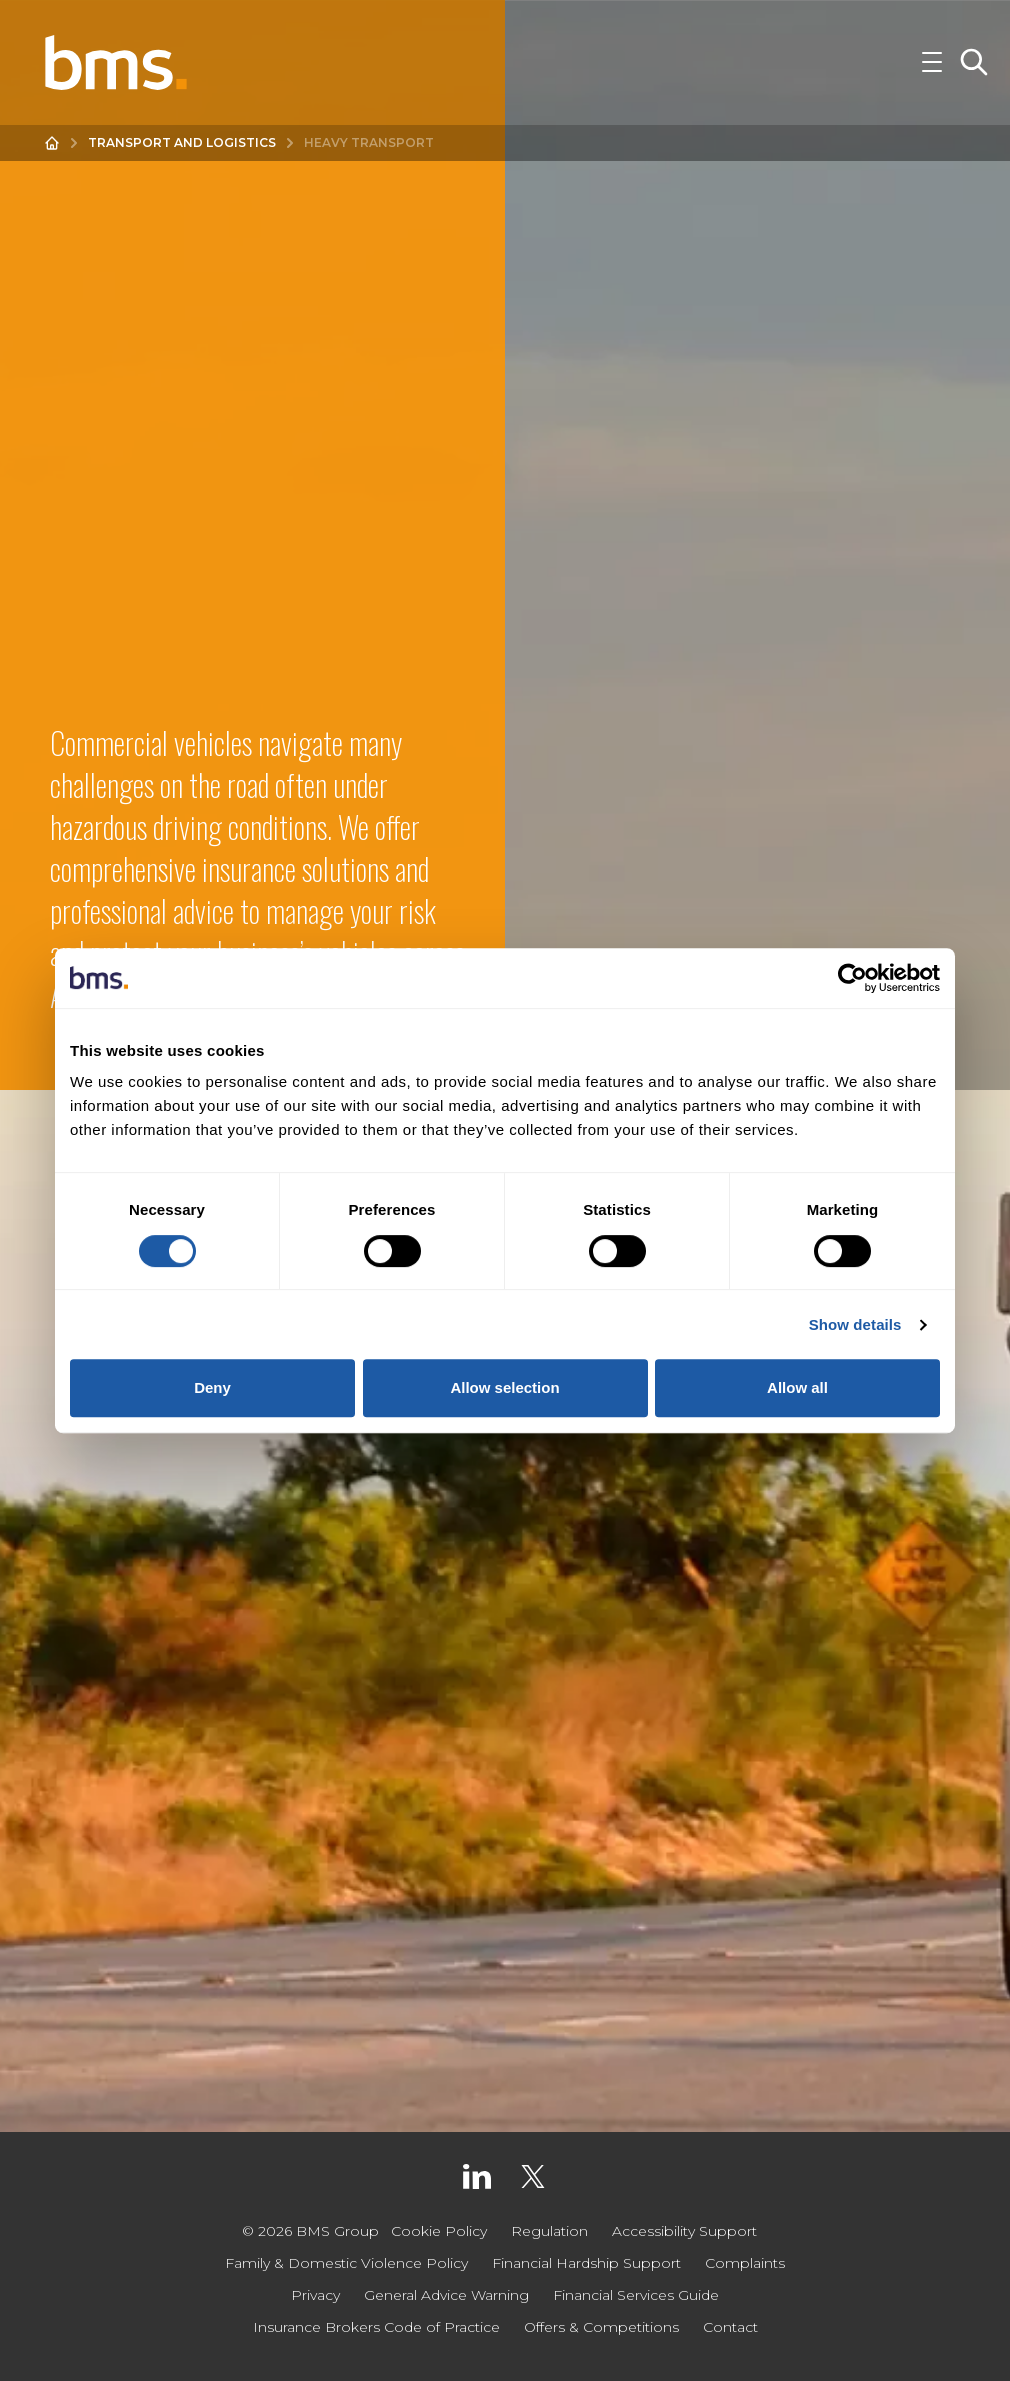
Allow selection (504, 1387)
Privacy (315, 2295)
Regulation (549, 2231)
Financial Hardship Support (586, 2263)
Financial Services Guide (636, 2295)
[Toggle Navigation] (932, 64)
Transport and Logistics (182, 145)
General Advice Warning (446, 2295)
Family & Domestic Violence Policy (346, 2263)
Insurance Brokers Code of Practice (376, 2327)
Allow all (797, 1387)
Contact (730, 2327)
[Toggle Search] (974, 64)
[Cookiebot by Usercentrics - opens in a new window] (852, 978)
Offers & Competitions (601, 2327)
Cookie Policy (439, 2231)
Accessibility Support (684, 2231)
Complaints (745, 2263)
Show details (855, 1324)
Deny (212, 1387)
